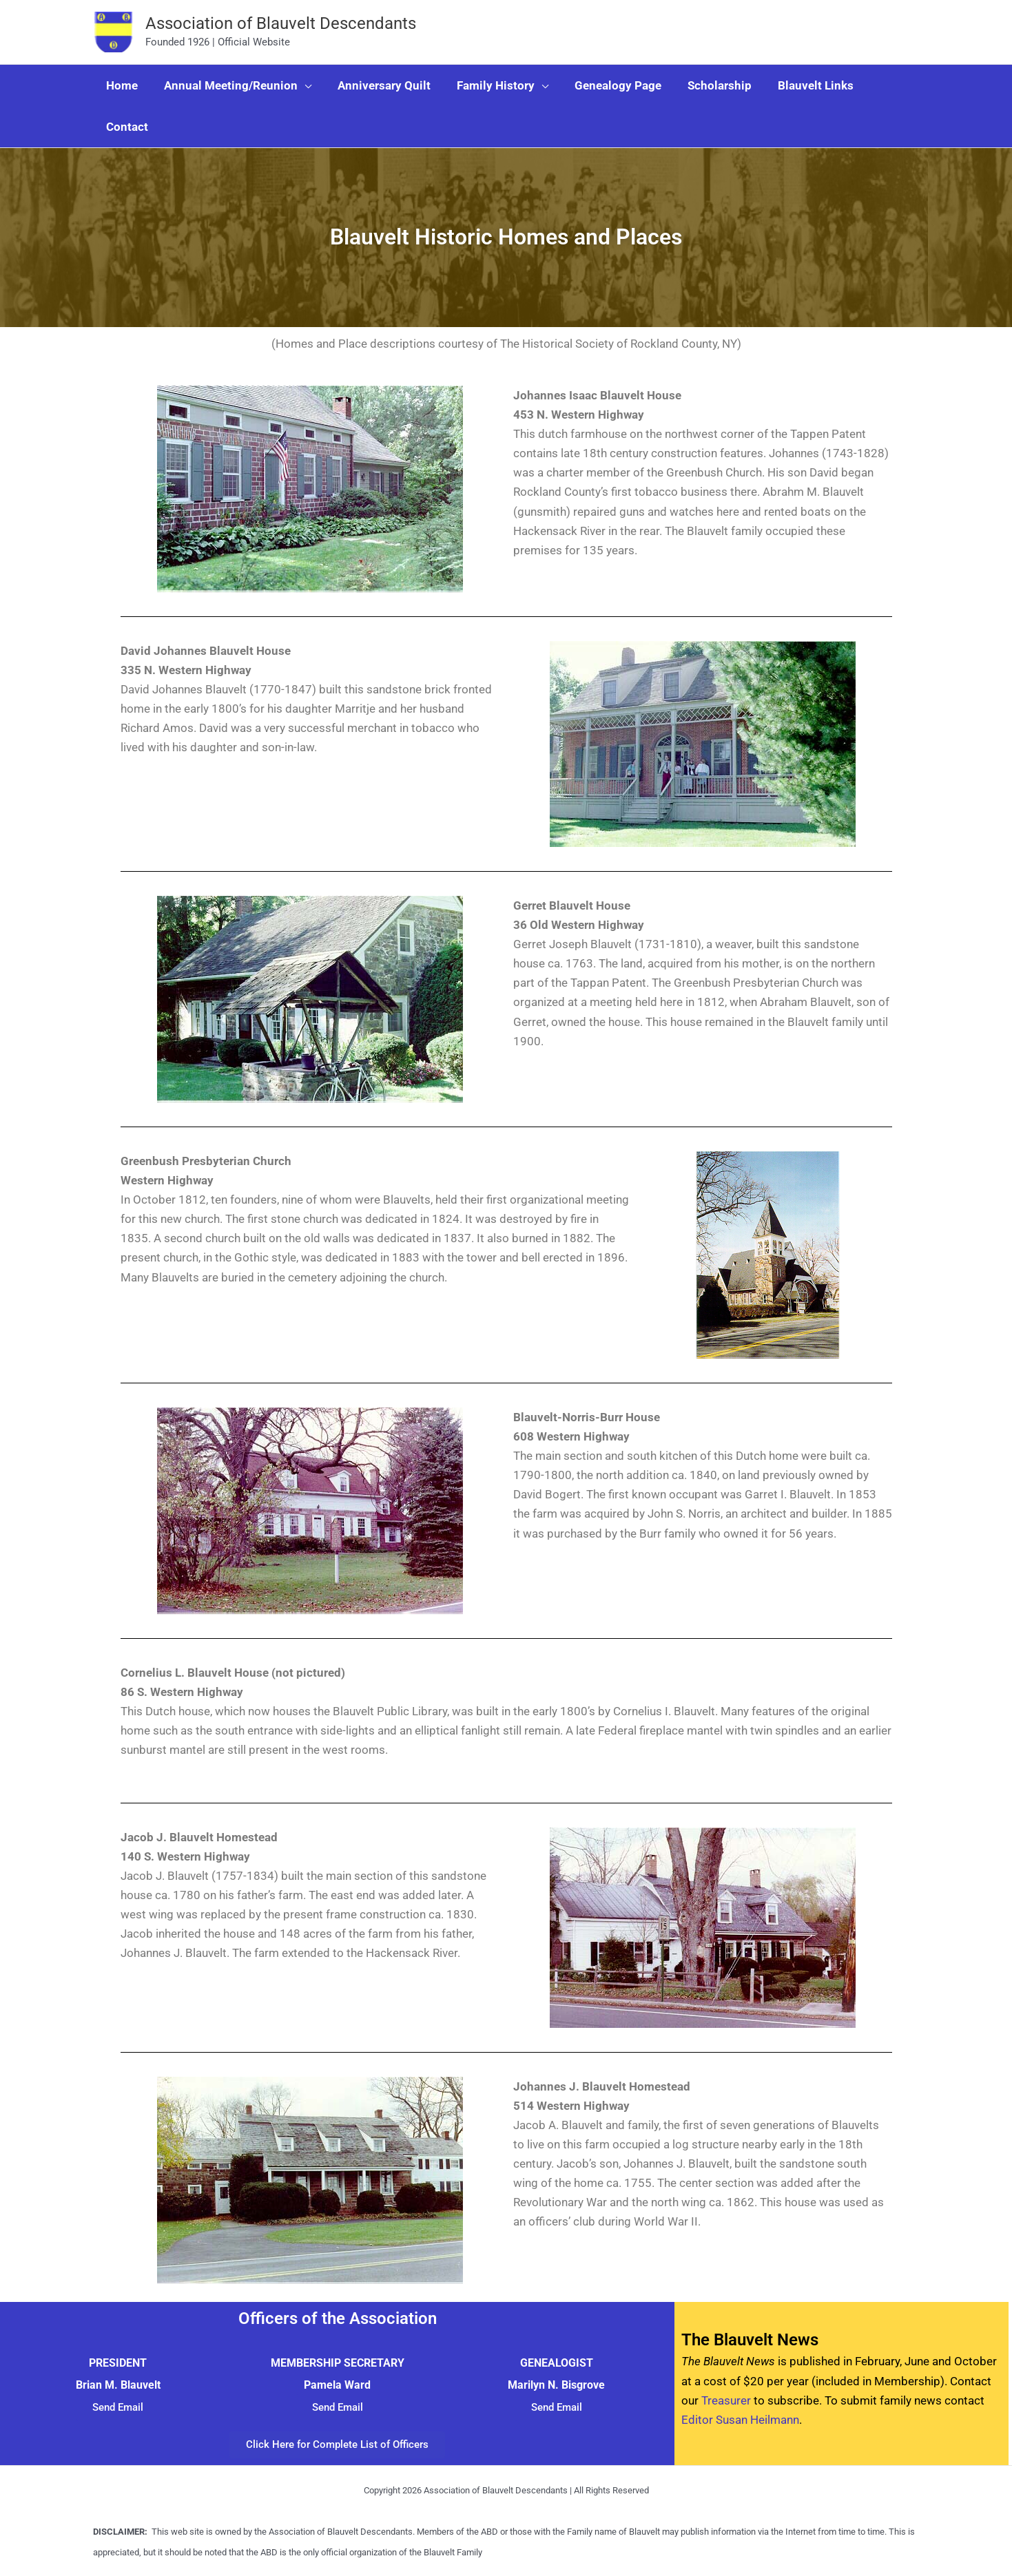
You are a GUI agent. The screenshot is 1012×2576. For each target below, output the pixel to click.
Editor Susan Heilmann (740, 2420)
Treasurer (726, 2400)
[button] (300, 85)
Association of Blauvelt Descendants (280, 23)
